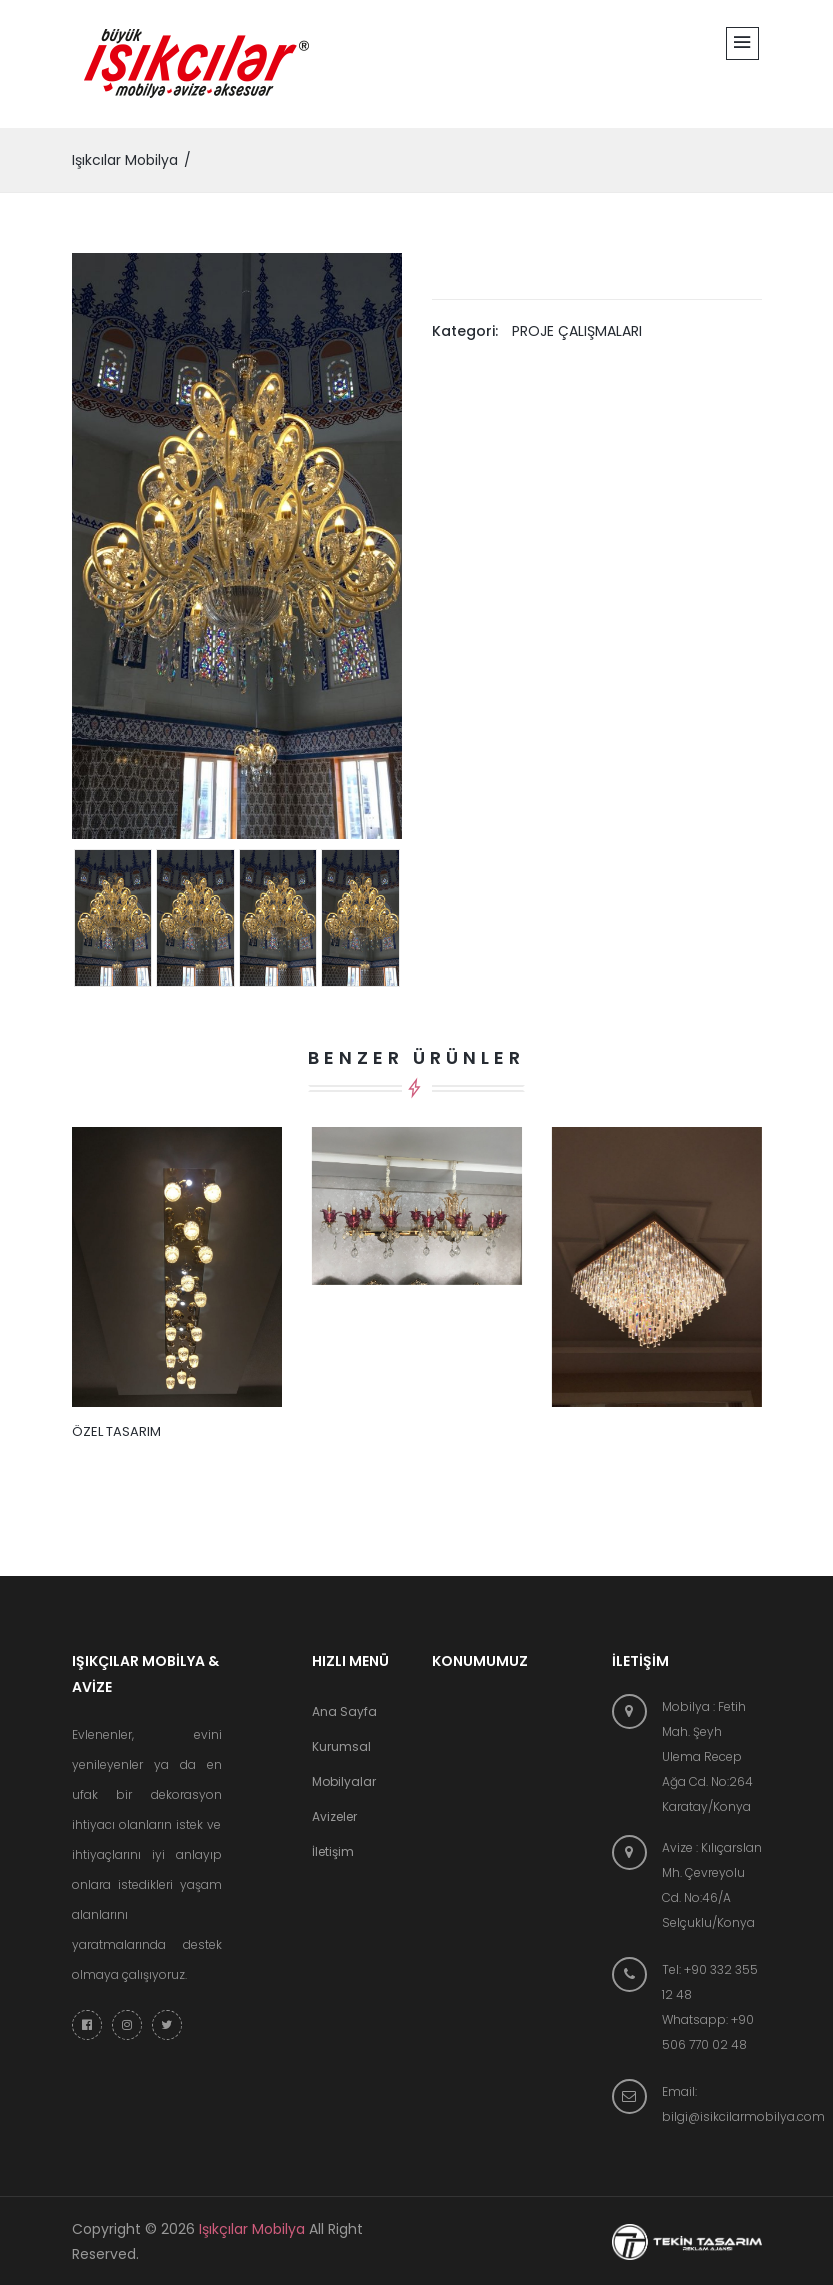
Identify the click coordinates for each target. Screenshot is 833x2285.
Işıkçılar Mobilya (252, 2229)
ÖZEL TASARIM (116, 1431)
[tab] (113, 918)
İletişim (333, 1851)
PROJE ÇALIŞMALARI (577, 331)
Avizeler (334, 1816)
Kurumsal (341, 1746)
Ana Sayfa (344, 1711)
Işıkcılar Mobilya (125, 160)
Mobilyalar (344, 1781)
